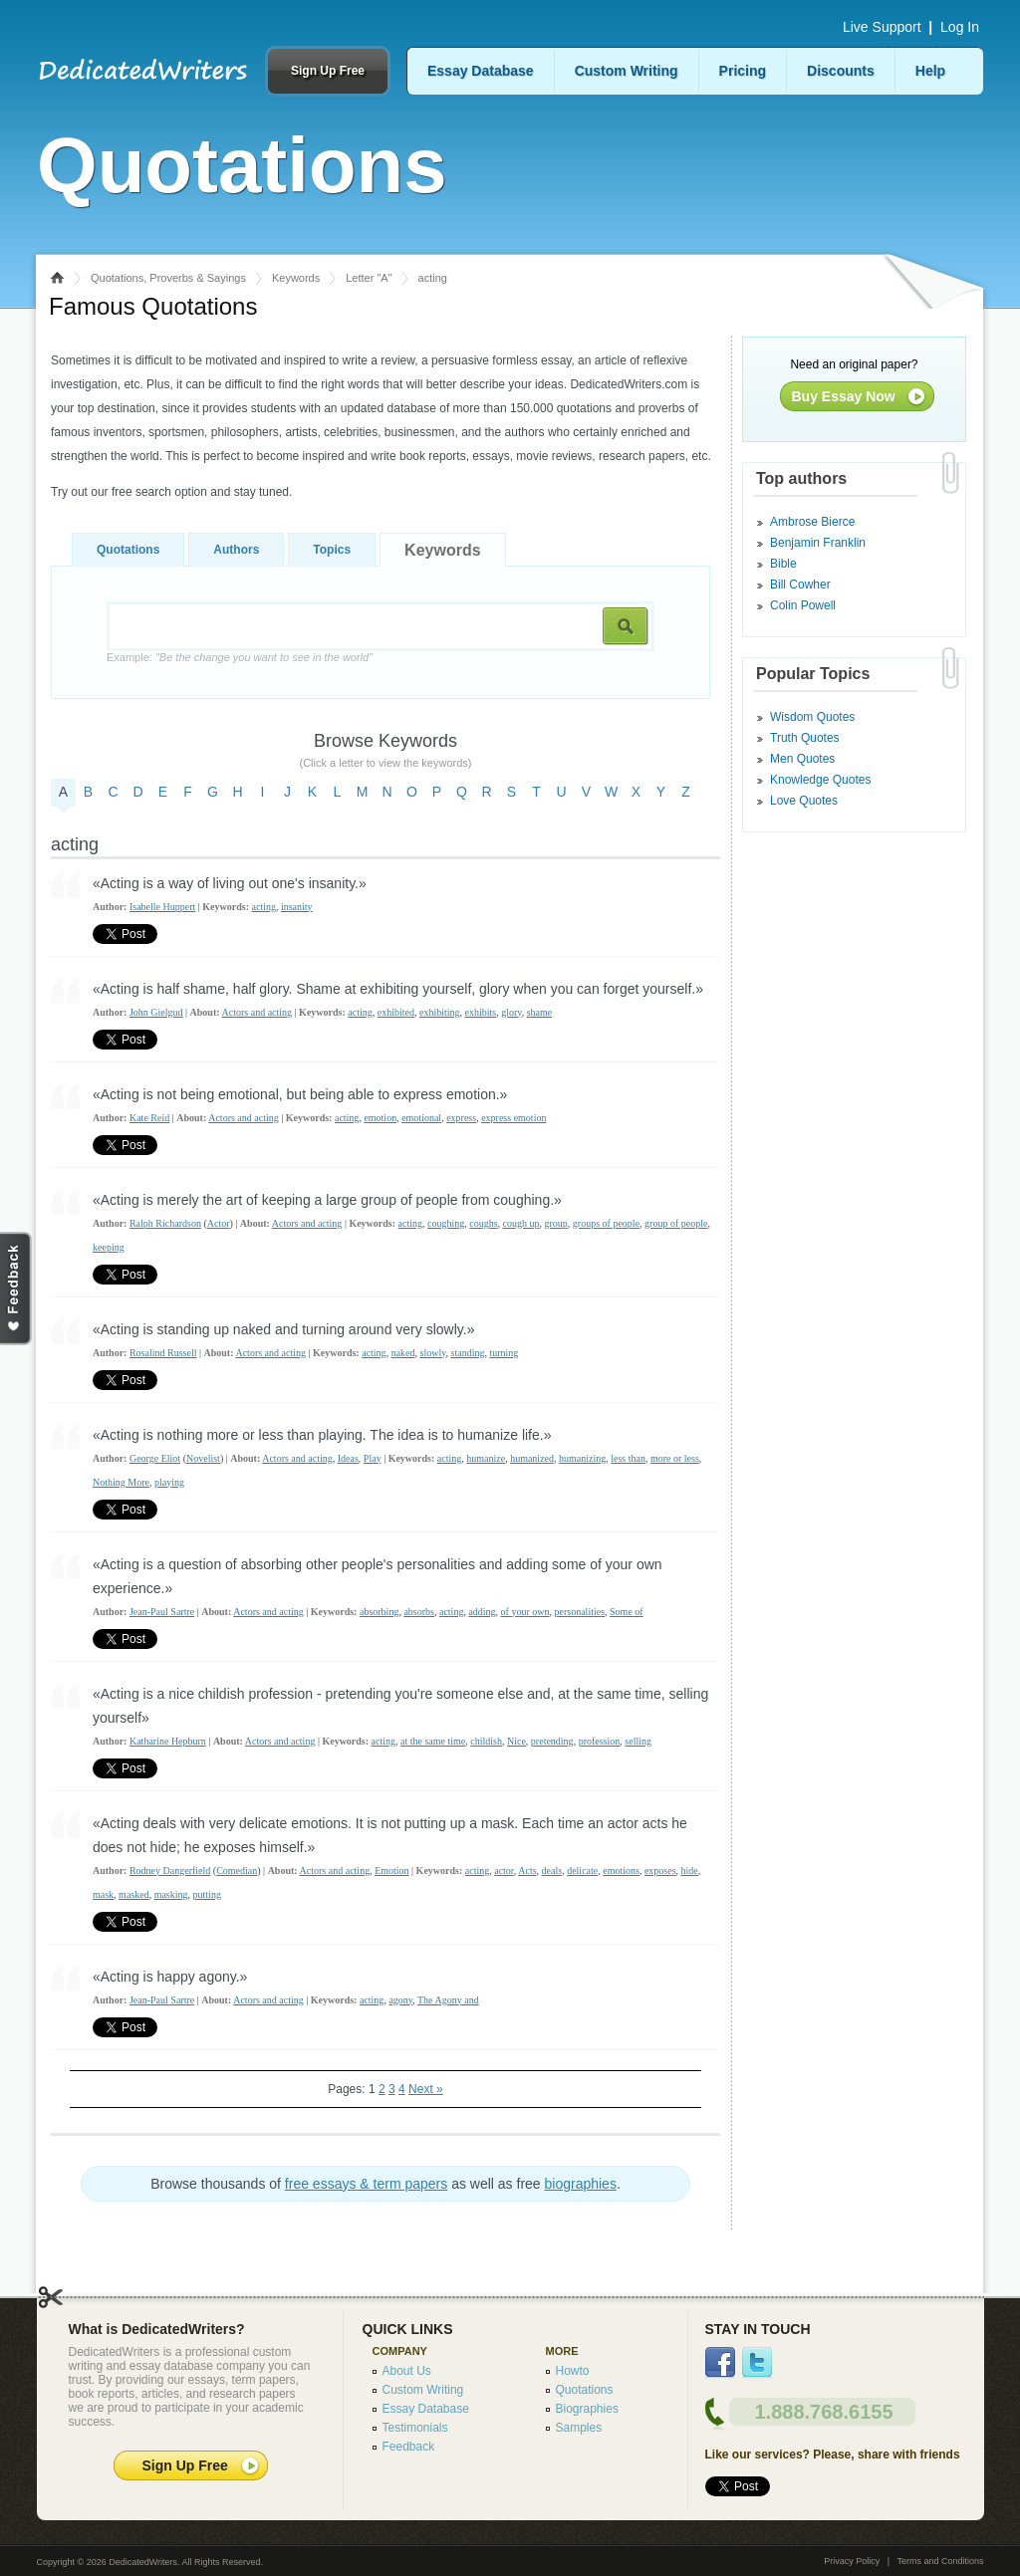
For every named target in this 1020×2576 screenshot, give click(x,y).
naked (403, 1352)
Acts (527, 1870)
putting (207, 1894)
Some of (626, 1611)
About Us (406, 2371)
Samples (579, 2428)
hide (689, 1870)
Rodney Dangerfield (169, 1870)
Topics (332, 550)
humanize (485, 1458)
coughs (483, 1223)
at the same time (432, 1741)
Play (373, 1458)
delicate (582, 1870)
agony (400, 1999)
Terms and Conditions (939, 2561)
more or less (674, 1458)
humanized (532, 1458)
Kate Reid (149, 1117)
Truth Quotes (805, 738)
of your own (525, 1611)
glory (511, 1012)
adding (481, 1611)
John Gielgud (156, 1012)
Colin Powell (803, 605)
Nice (516, 1741)
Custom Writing (626, 71)
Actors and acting (257, 1012)
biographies (581, 2184)
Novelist (203, 1458)
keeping (109, 1247)
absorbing (379, 1611)
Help (930, 71)
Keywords (296, 278)
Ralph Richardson (165, 1223)
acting (264, 906)
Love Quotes (804, 801)
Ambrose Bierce (812, 522)
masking (171, 1894)
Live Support (882, 27)
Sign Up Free (328, 71)
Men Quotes (802, 759)
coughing (445, 1223)
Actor (218, 1223)
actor (504, 1870)
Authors (236, 550)
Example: (240, 657)
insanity (297, 906)
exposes (660, 1870)
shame (540, 1012)
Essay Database (480, 71)
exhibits (481, 1012)
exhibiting (439, 1012)
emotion (380, 1117)
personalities (580, 1611)
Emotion (391, 1870)
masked (134, 1894)
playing (169, 1482)
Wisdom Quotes (812, 717)
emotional (421, 1117)
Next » (425, 2089)
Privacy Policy (852, 2561)
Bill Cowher (800, 584)
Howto (573, 2371)
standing (468, 1352)
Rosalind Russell (163, 1352)
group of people (675, 1223)
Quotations (128, 550)
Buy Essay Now (843, 396)
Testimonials (415, 2428)
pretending (552, 1741)
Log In (959, 27)
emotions (621, 1870)
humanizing (582, 1458)
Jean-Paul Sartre (161, 1611)
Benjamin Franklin (818, 543)
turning (503, 1352)
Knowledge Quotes (820, 780)
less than (628, 1458)
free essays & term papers (366, 2184)
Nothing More (121, 1482)
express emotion (513, 1117)
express (461, 1117)
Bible (783, 564)
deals (552, 1870)
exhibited (396, 1012)
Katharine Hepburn (167, 1741)
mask (103, 1894)
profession (600, 1741)
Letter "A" (368, 278)
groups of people (606, 1223)
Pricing (742, 71)
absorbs (418, 1611)
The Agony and (448, 1999)
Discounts (841, 71)
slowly (433, 1352)
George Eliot (154, 1458)
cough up (521, 1223)
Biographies (587, 2409)
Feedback (408, 2447)
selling (638, 1741)
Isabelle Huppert (162, 906)
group (556, 1223)
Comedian (236, 1870)
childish (486, 1741)
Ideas (348, 1458)
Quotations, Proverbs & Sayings (168, 278)
